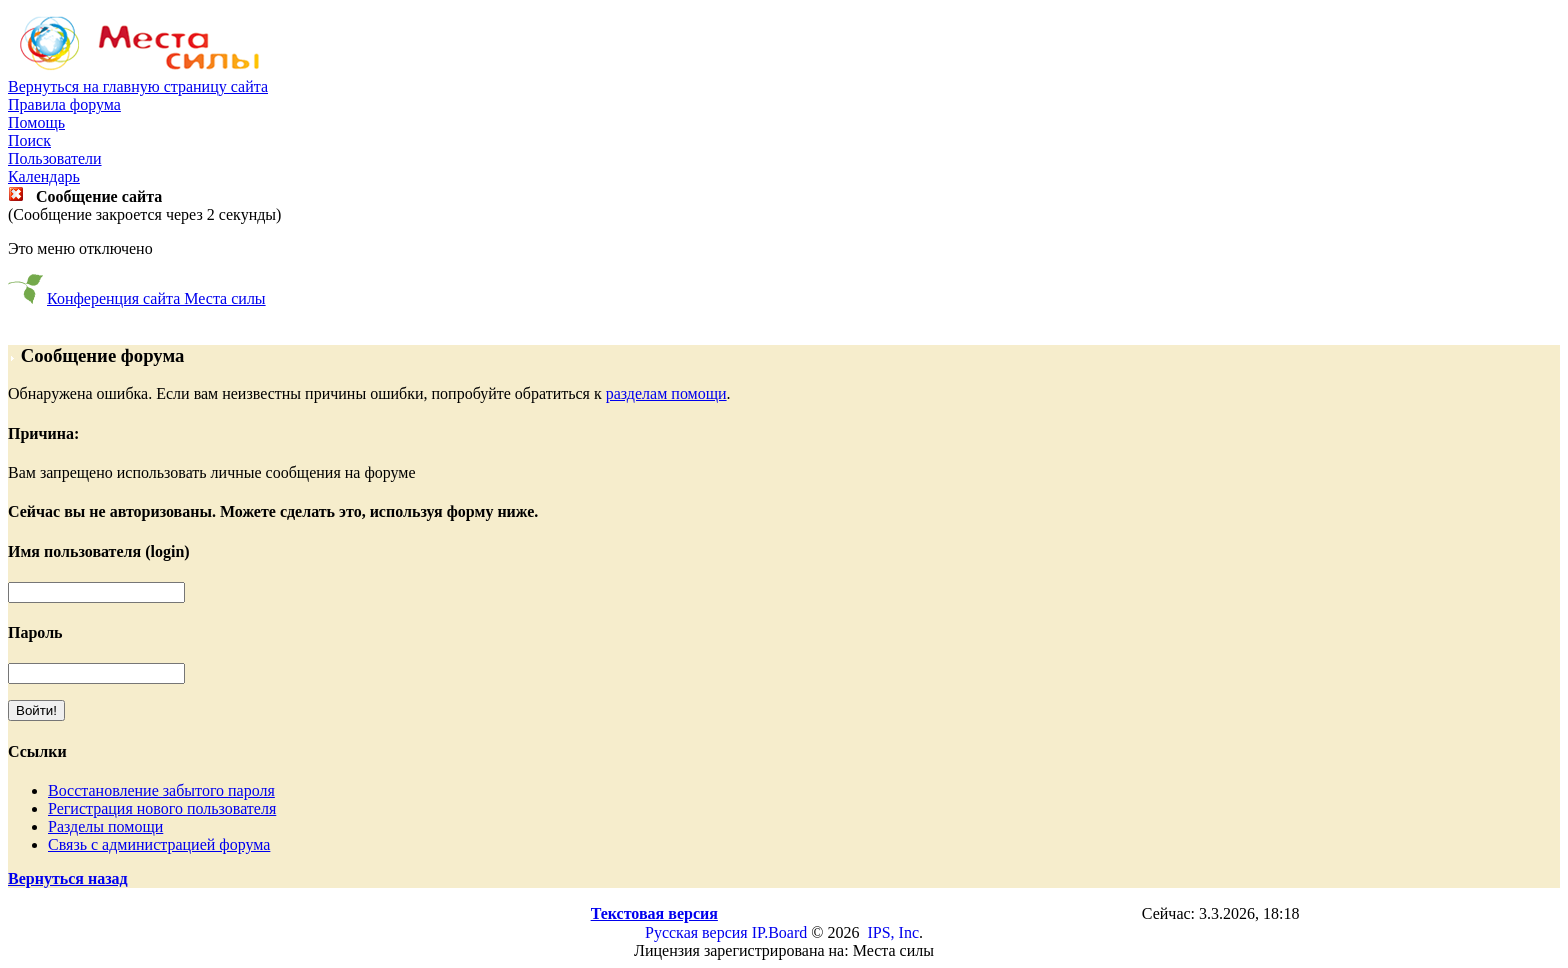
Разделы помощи (105, 826)
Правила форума (64, 104)
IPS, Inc (893, 932)
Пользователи (55, 158)
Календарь (44, 176)
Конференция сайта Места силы (156, 298)
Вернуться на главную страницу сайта (138, 86)
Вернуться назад (68, 878)
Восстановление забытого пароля (161, 790)
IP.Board (780, 932)
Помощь (36, 122)
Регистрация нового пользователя (162, 808)
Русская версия (696, 932)
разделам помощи (666, 393)
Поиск (29, 140)
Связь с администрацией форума (159, 844)
